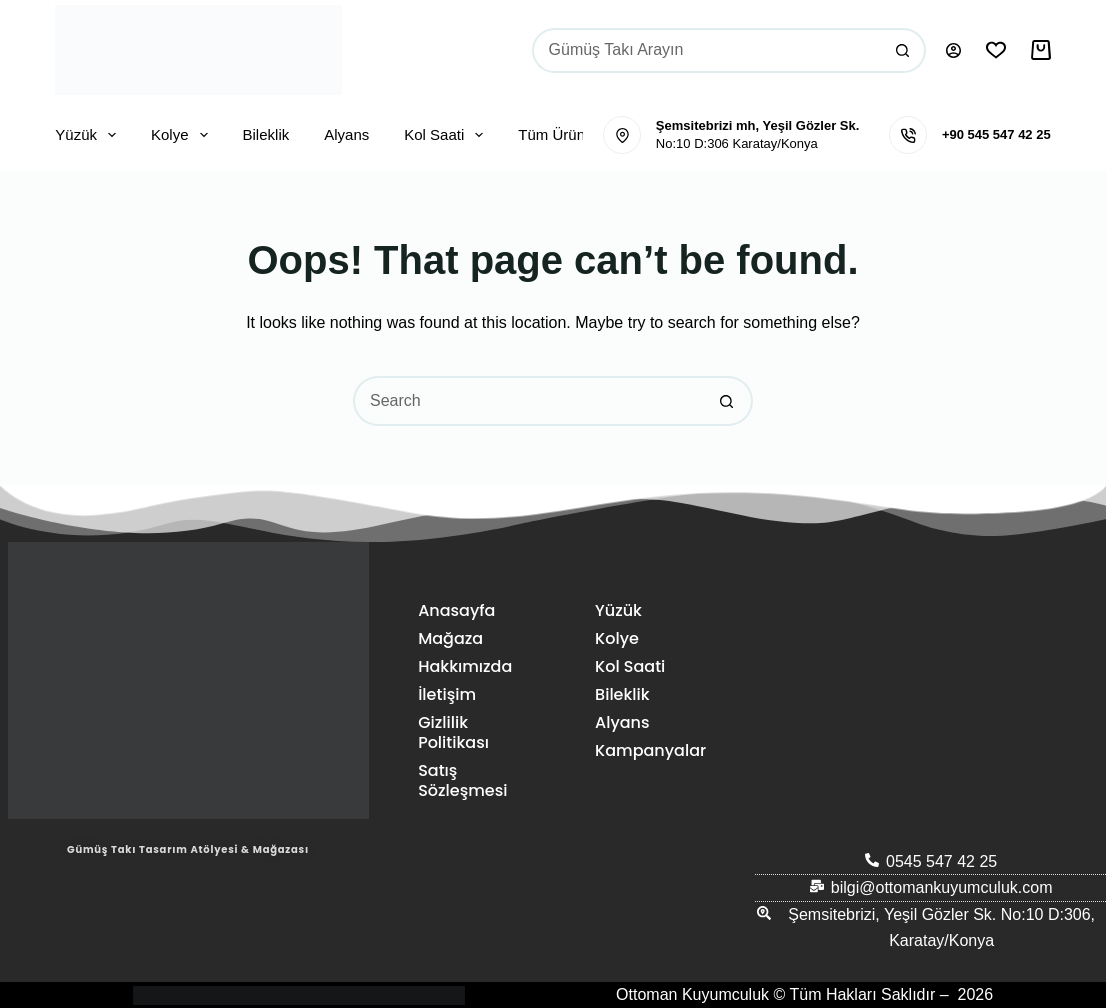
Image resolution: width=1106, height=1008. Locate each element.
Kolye (183, 135)
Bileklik (266, 134)
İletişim (447, 694)
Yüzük (89, 135)
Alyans (346, 134)
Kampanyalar (646, 750)
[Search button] (903, 50)
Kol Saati (447, 135)
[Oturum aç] (953, 50)
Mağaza (450, 638)
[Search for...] (706, 50)
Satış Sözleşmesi (462, 780)
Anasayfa (456, 610)
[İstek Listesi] (996, 50)
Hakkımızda (465, 666)
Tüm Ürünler (573, 135)
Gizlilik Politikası (453, 732)
